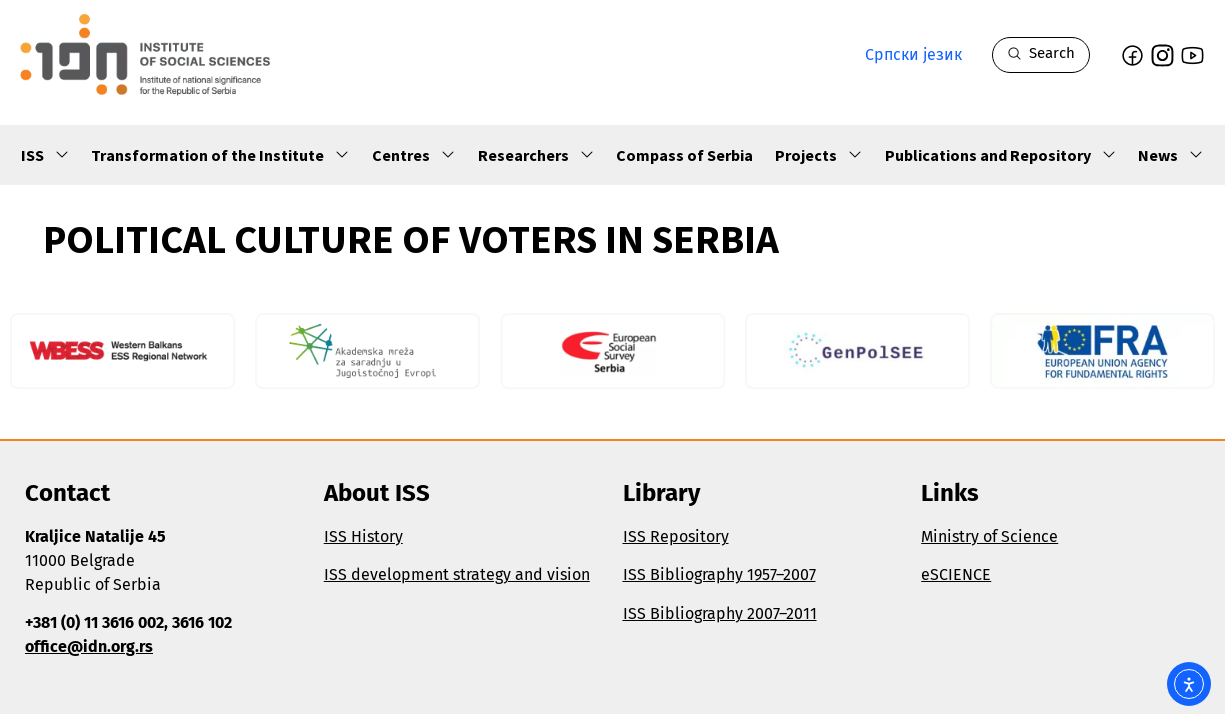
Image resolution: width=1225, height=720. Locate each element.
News (1171, 155)
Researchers (536, 155)
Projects (819, 155)
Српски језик (913, 54)
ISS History (363, 536)
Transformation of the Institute (220, 155)
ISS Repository (676, 536)
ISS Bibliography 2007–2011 (720, 613)
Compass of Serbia (684, 155)
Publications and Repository (1001, 155)
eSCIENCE (956, 574)
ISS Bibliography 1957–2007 (719, 574)
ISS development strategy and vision (457, 574)
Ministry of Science (989, 536)
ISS (45, 155)
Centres (414, 155)
